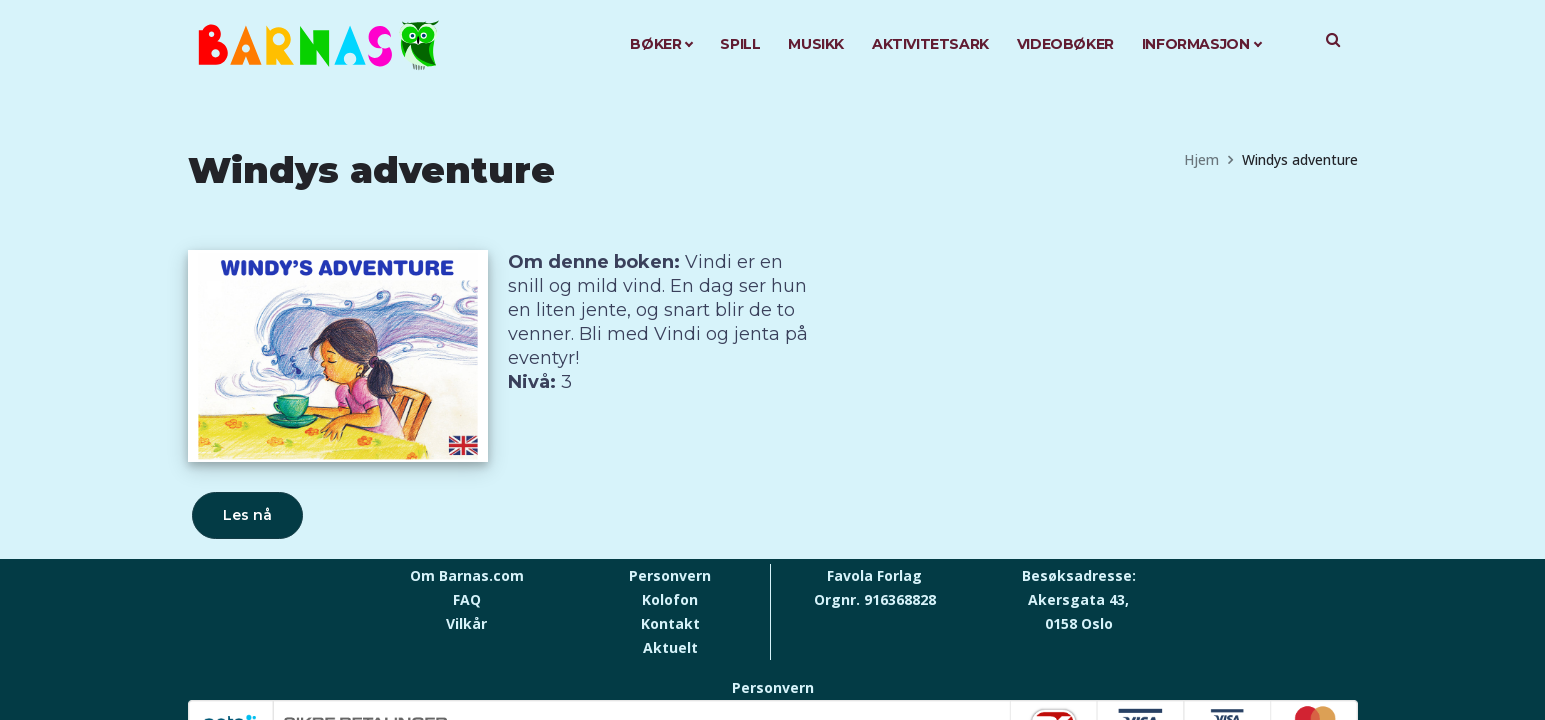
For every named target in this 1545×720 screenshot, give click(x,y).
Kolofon (670, 599)
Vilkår (466, 623)
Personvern (670, 575)
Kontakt (670, 623)
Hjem (1201, 159)
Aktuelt (670, 647)
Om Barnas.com (467, 575)
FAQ (467, 599)
